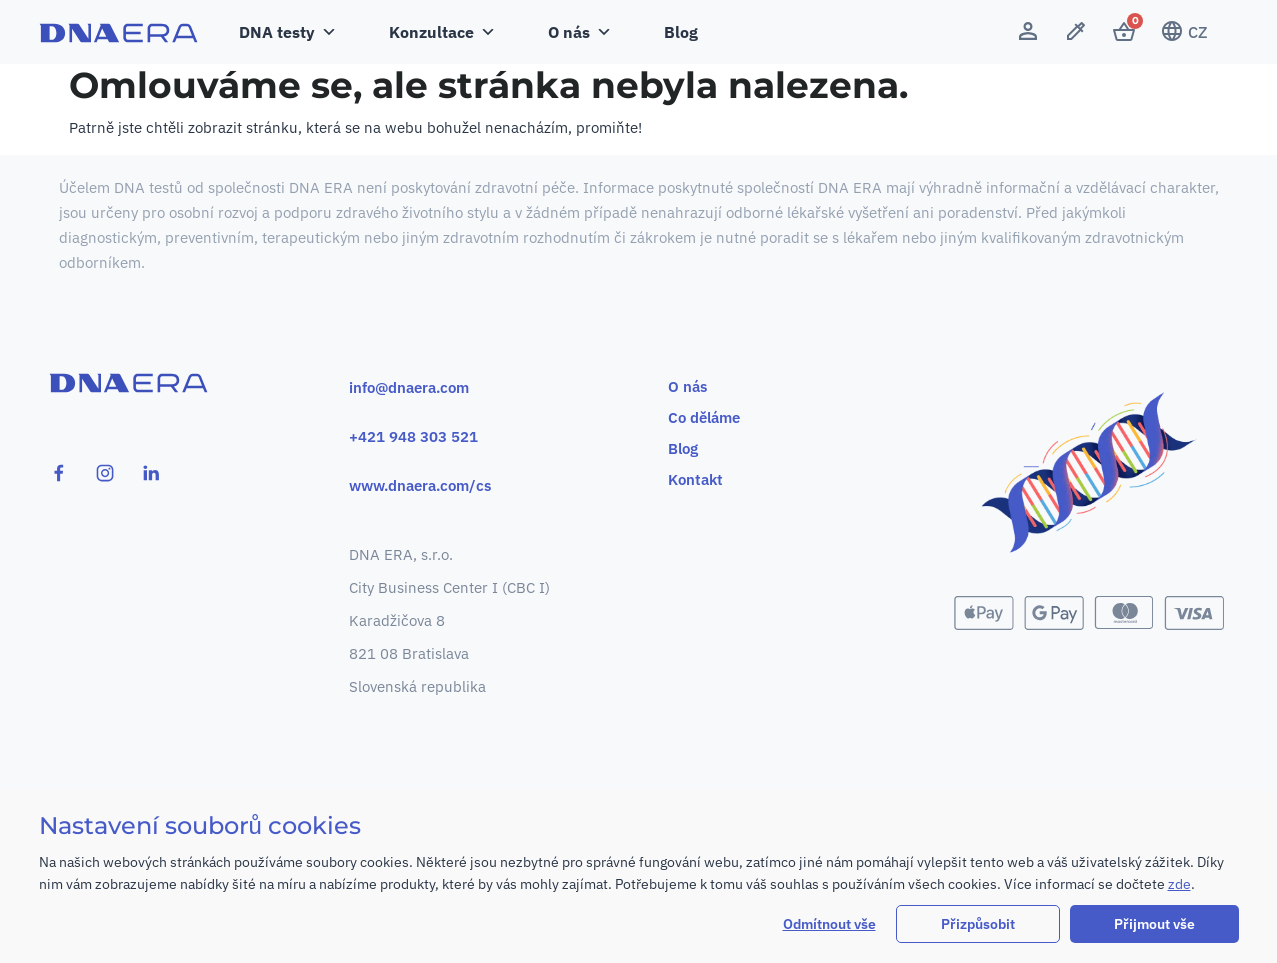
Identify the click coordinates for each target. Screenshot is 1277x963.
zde (1179, 884)
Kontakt (696, 479)
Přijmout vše (1154, 924)
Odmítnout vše (829, 924)
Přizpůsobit (978, 924)
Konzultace (442, 32)
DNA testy (288, 32)
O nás (580, 32)
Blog (681, 32)
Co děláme (705, 417)
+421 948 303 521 (413, 436)
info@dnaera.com (409, 387)
